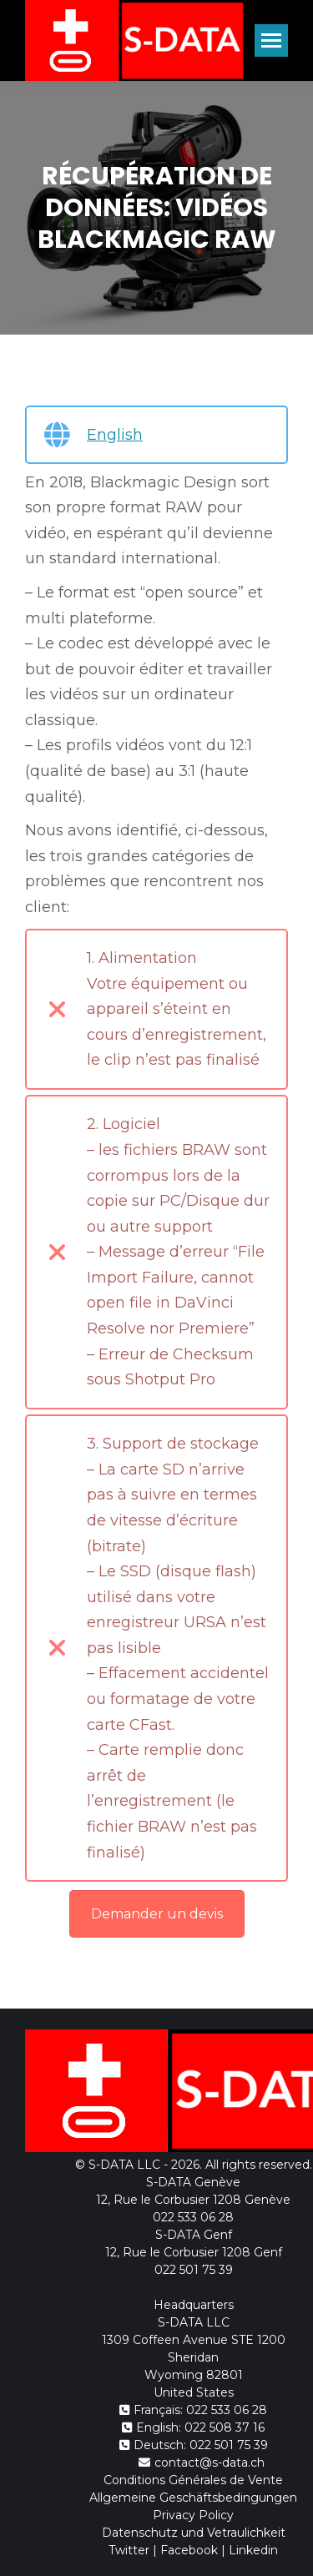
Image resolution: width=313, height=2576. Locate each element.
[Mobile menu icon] (271, 40)
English (115, 435)
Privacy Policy (193, 2515)
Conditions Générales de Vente (193, 2480)
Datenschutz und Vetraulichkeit (193, 2532)
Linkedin (253, 2550)
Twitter (129, 2550)
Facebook (189, 2550)
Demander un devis (157, 1914)
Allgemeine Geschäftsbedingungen (193, 2497)
